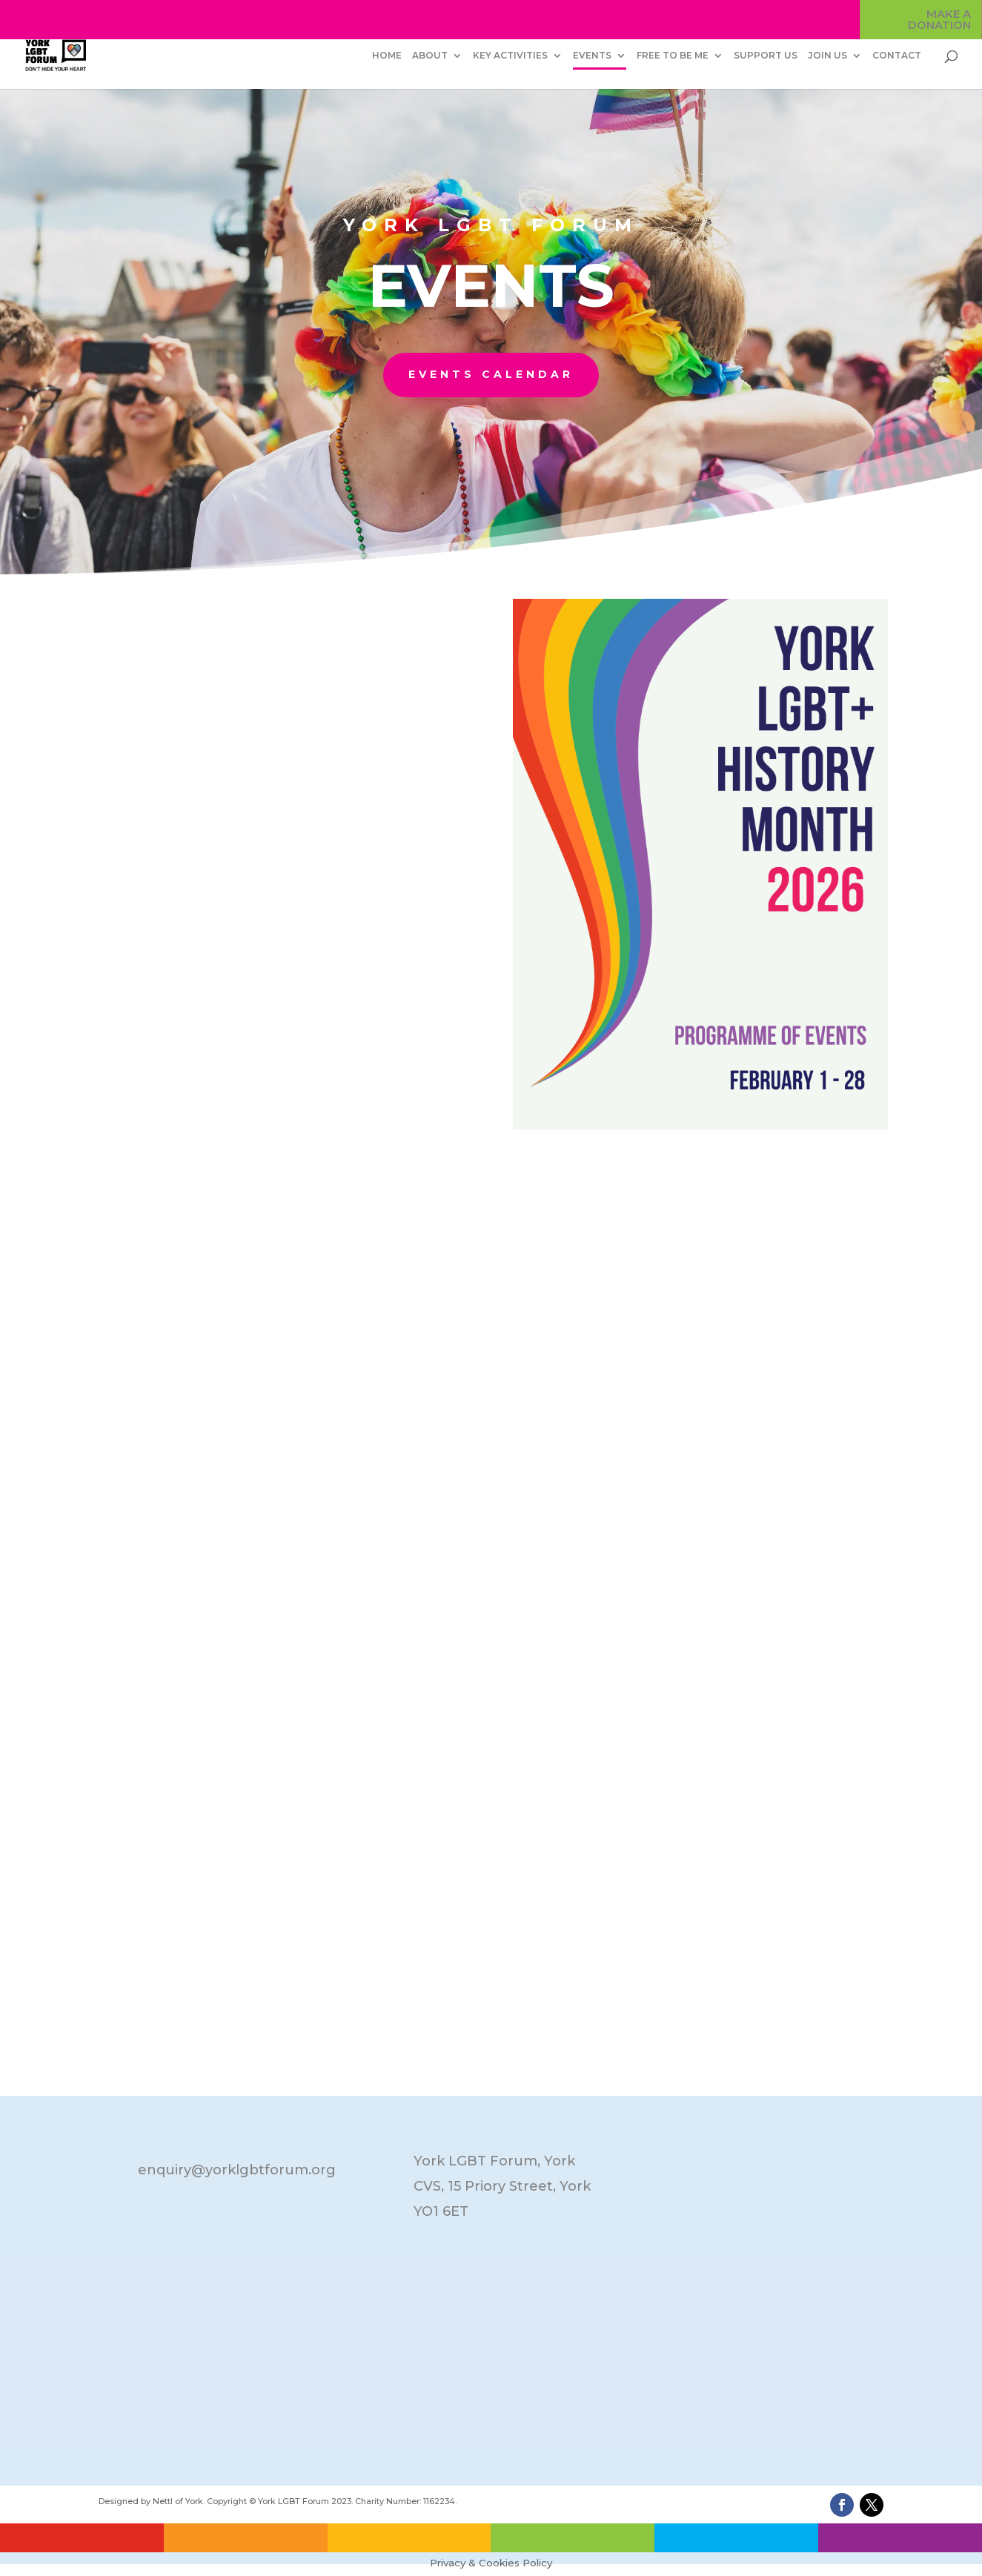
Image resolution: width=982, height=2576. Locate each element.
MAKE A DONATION (939, 20)
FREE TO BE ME (673, 55)
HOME (387, 55)
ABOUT (430, 55)
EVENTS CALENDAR (491, 374)
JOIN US (827, 55)
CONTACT (896, 55)
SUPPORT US (765, 55)
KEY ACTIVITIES (510, 55)
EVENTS (592, 55)
